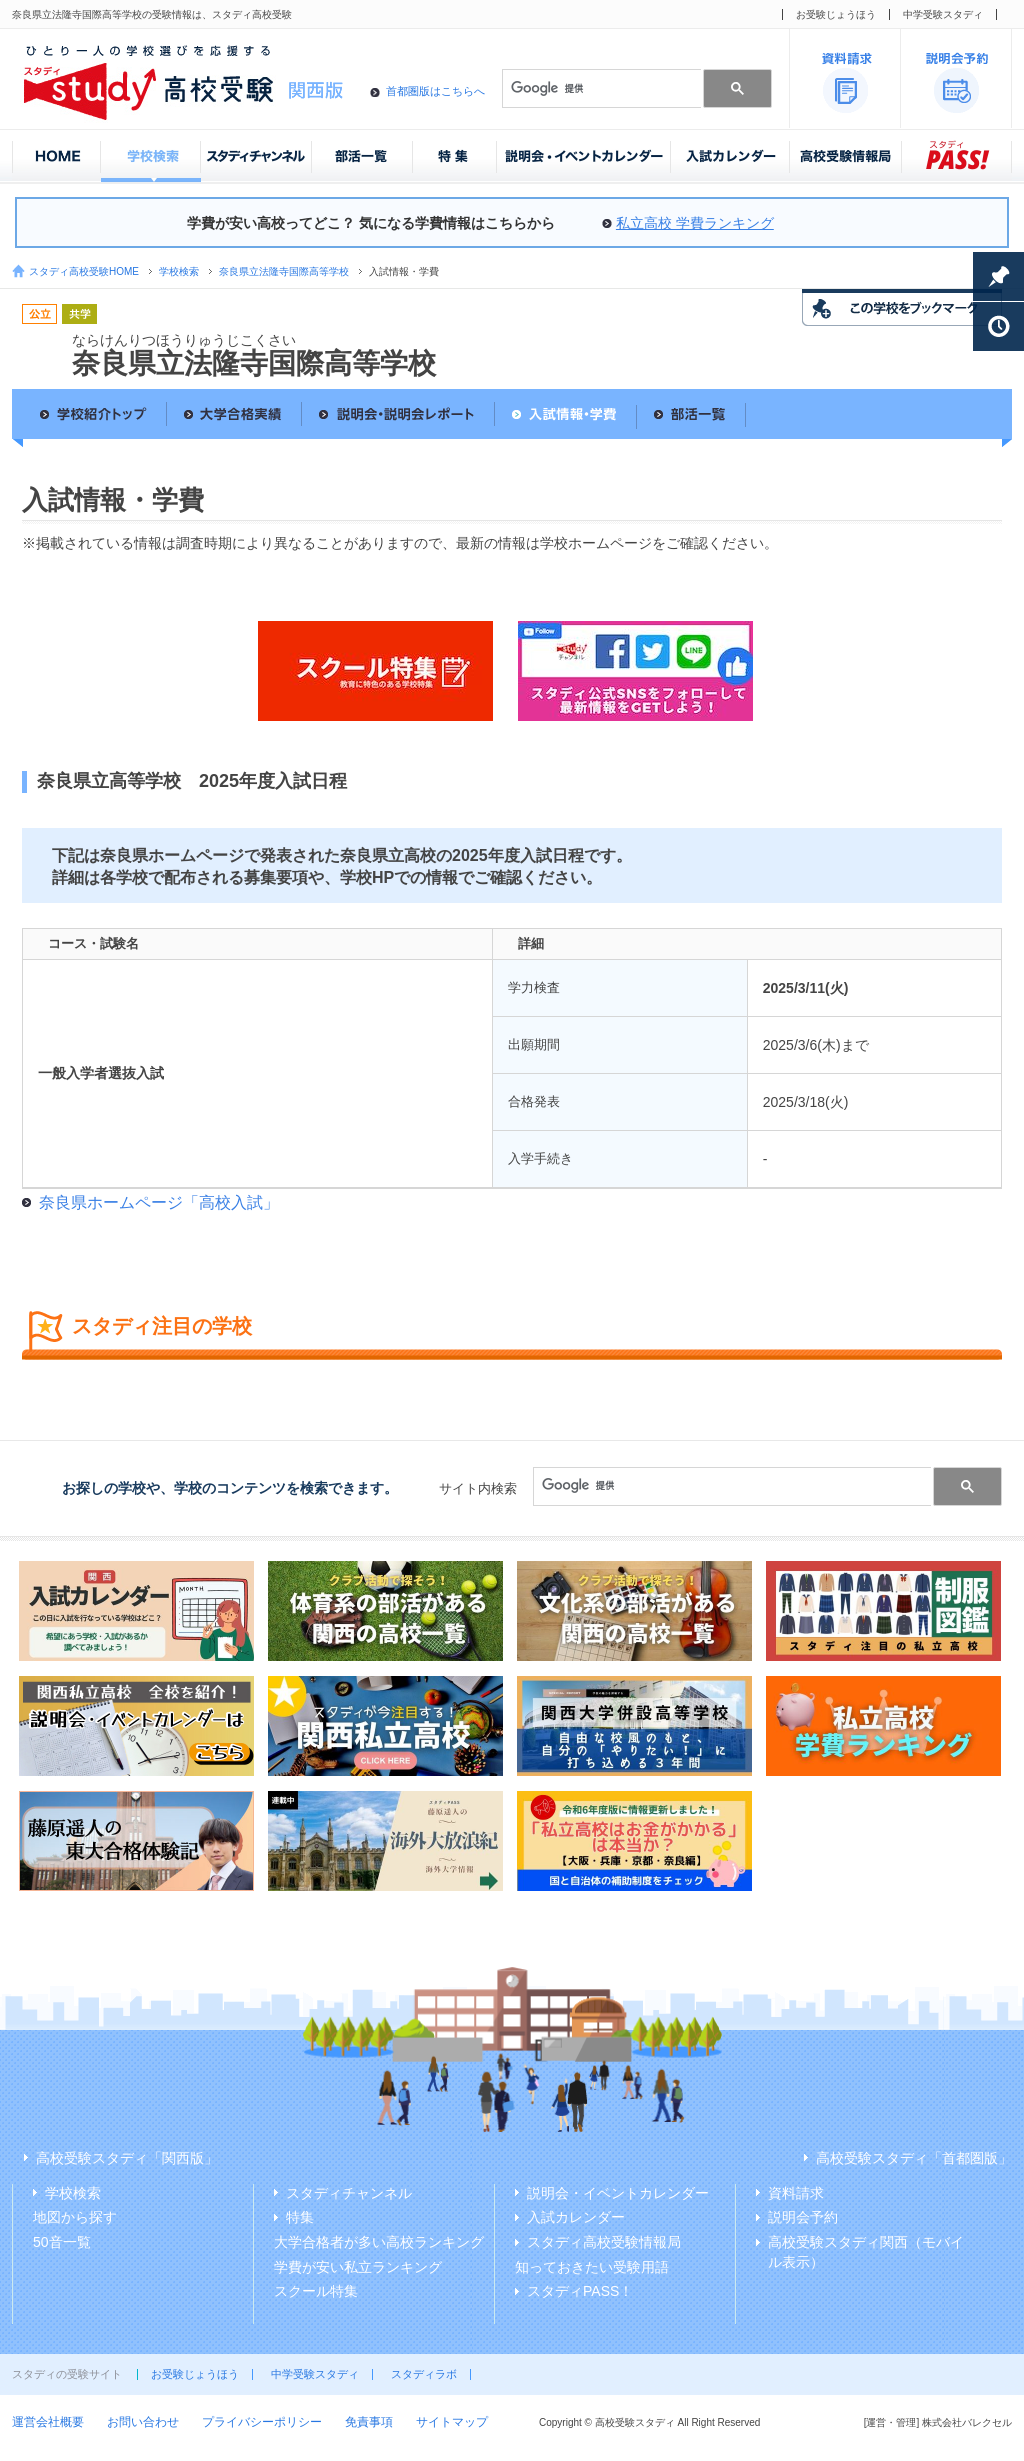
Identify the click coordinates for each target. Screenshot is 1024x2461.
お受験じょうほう (836, 14)
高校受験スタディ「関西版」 (127, 2158)
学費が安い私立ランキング (358, 2267)
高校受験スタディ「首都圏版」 (914, 2158)
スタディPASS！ (580, 2291)
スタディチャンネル (349, 2193)
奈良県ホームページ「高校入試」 (159, 1202)
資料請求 (796, 2193)
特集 (300, 2217)
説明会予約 (803, 2217)
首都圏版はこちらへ (435, 91)
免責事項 (369, 2422)
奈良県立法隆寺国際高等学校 (284, 271)
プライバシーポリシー (262, 2422)
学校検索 (179, 271)
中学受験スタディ (943, 14)
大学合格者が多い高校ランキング (379, 2242)
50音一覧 (62, 2242)
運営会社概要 (48, 2422)
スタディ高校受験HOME (84, 271)
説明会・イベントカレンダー (618, 2193)
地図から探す (75, 2217)
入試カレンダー (576, 2217)
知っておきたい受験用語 (592, 2267)
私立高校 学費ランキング (695, 223)
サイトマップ (452, 2422)
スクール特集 (316, 2291)
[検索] (600, 88)
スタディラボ (424, 2374)
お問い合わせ (143, 2422)
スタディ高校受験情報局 (604, 2242)
